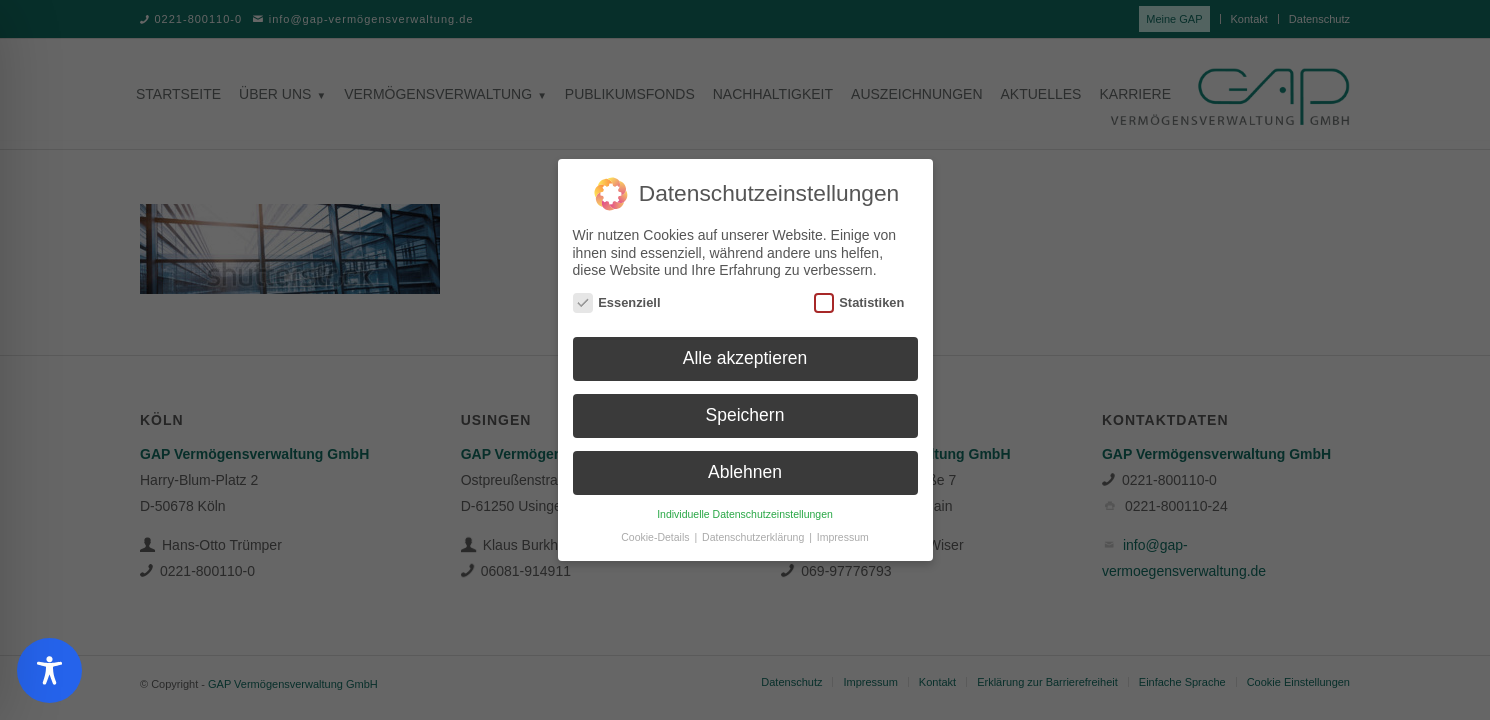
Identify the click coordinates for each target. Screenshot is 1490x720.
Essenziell (617, 296)
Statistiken (859, 296)
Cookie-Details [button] (656, 532)
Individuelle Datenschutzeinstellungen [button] (745, 509)
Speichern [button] (745, 410)
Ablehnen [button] (745, 467)
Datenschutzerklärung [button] (754, 532)
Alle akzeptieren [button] (745, 353)
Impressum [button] (843, 532)
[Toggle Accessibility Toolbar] (49, 670)
